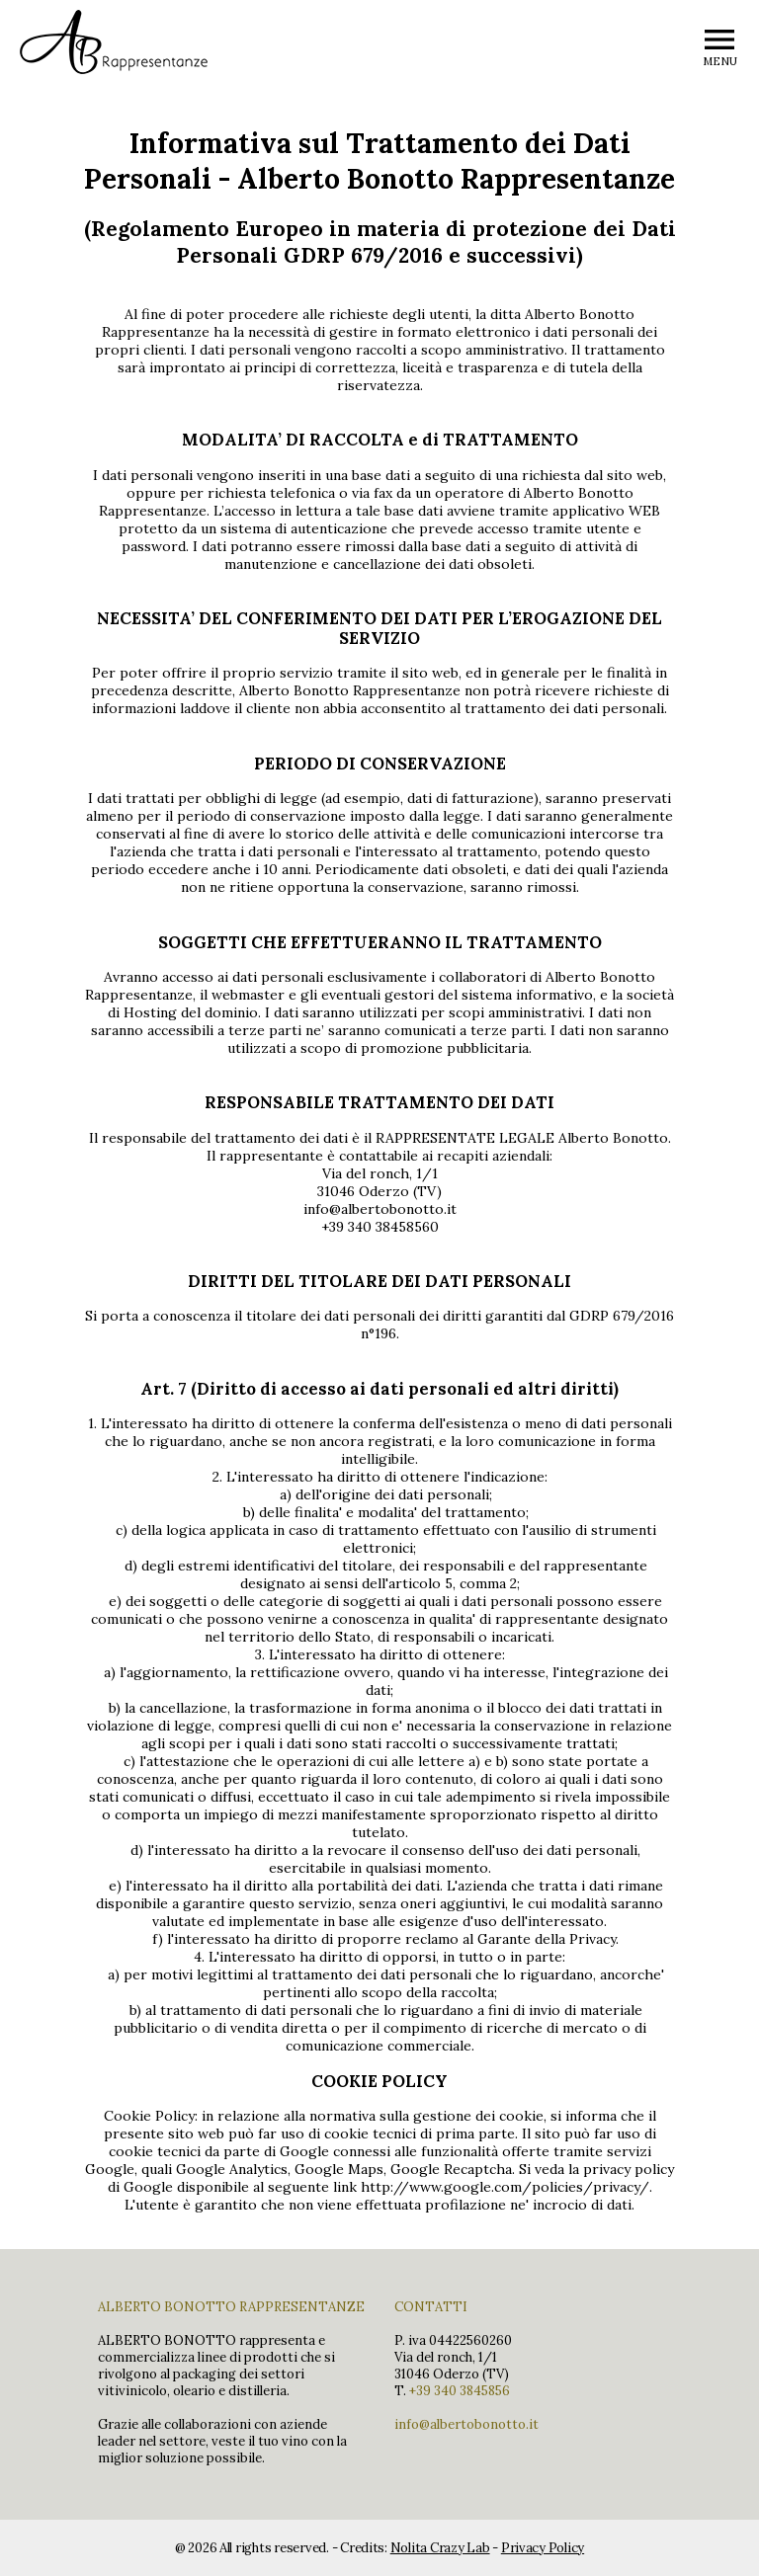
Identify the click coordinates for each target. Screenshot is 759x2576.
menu (719, 39)
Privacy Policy (542, 2547)
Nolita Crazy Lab (440, 2547)
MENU (720, 61)
